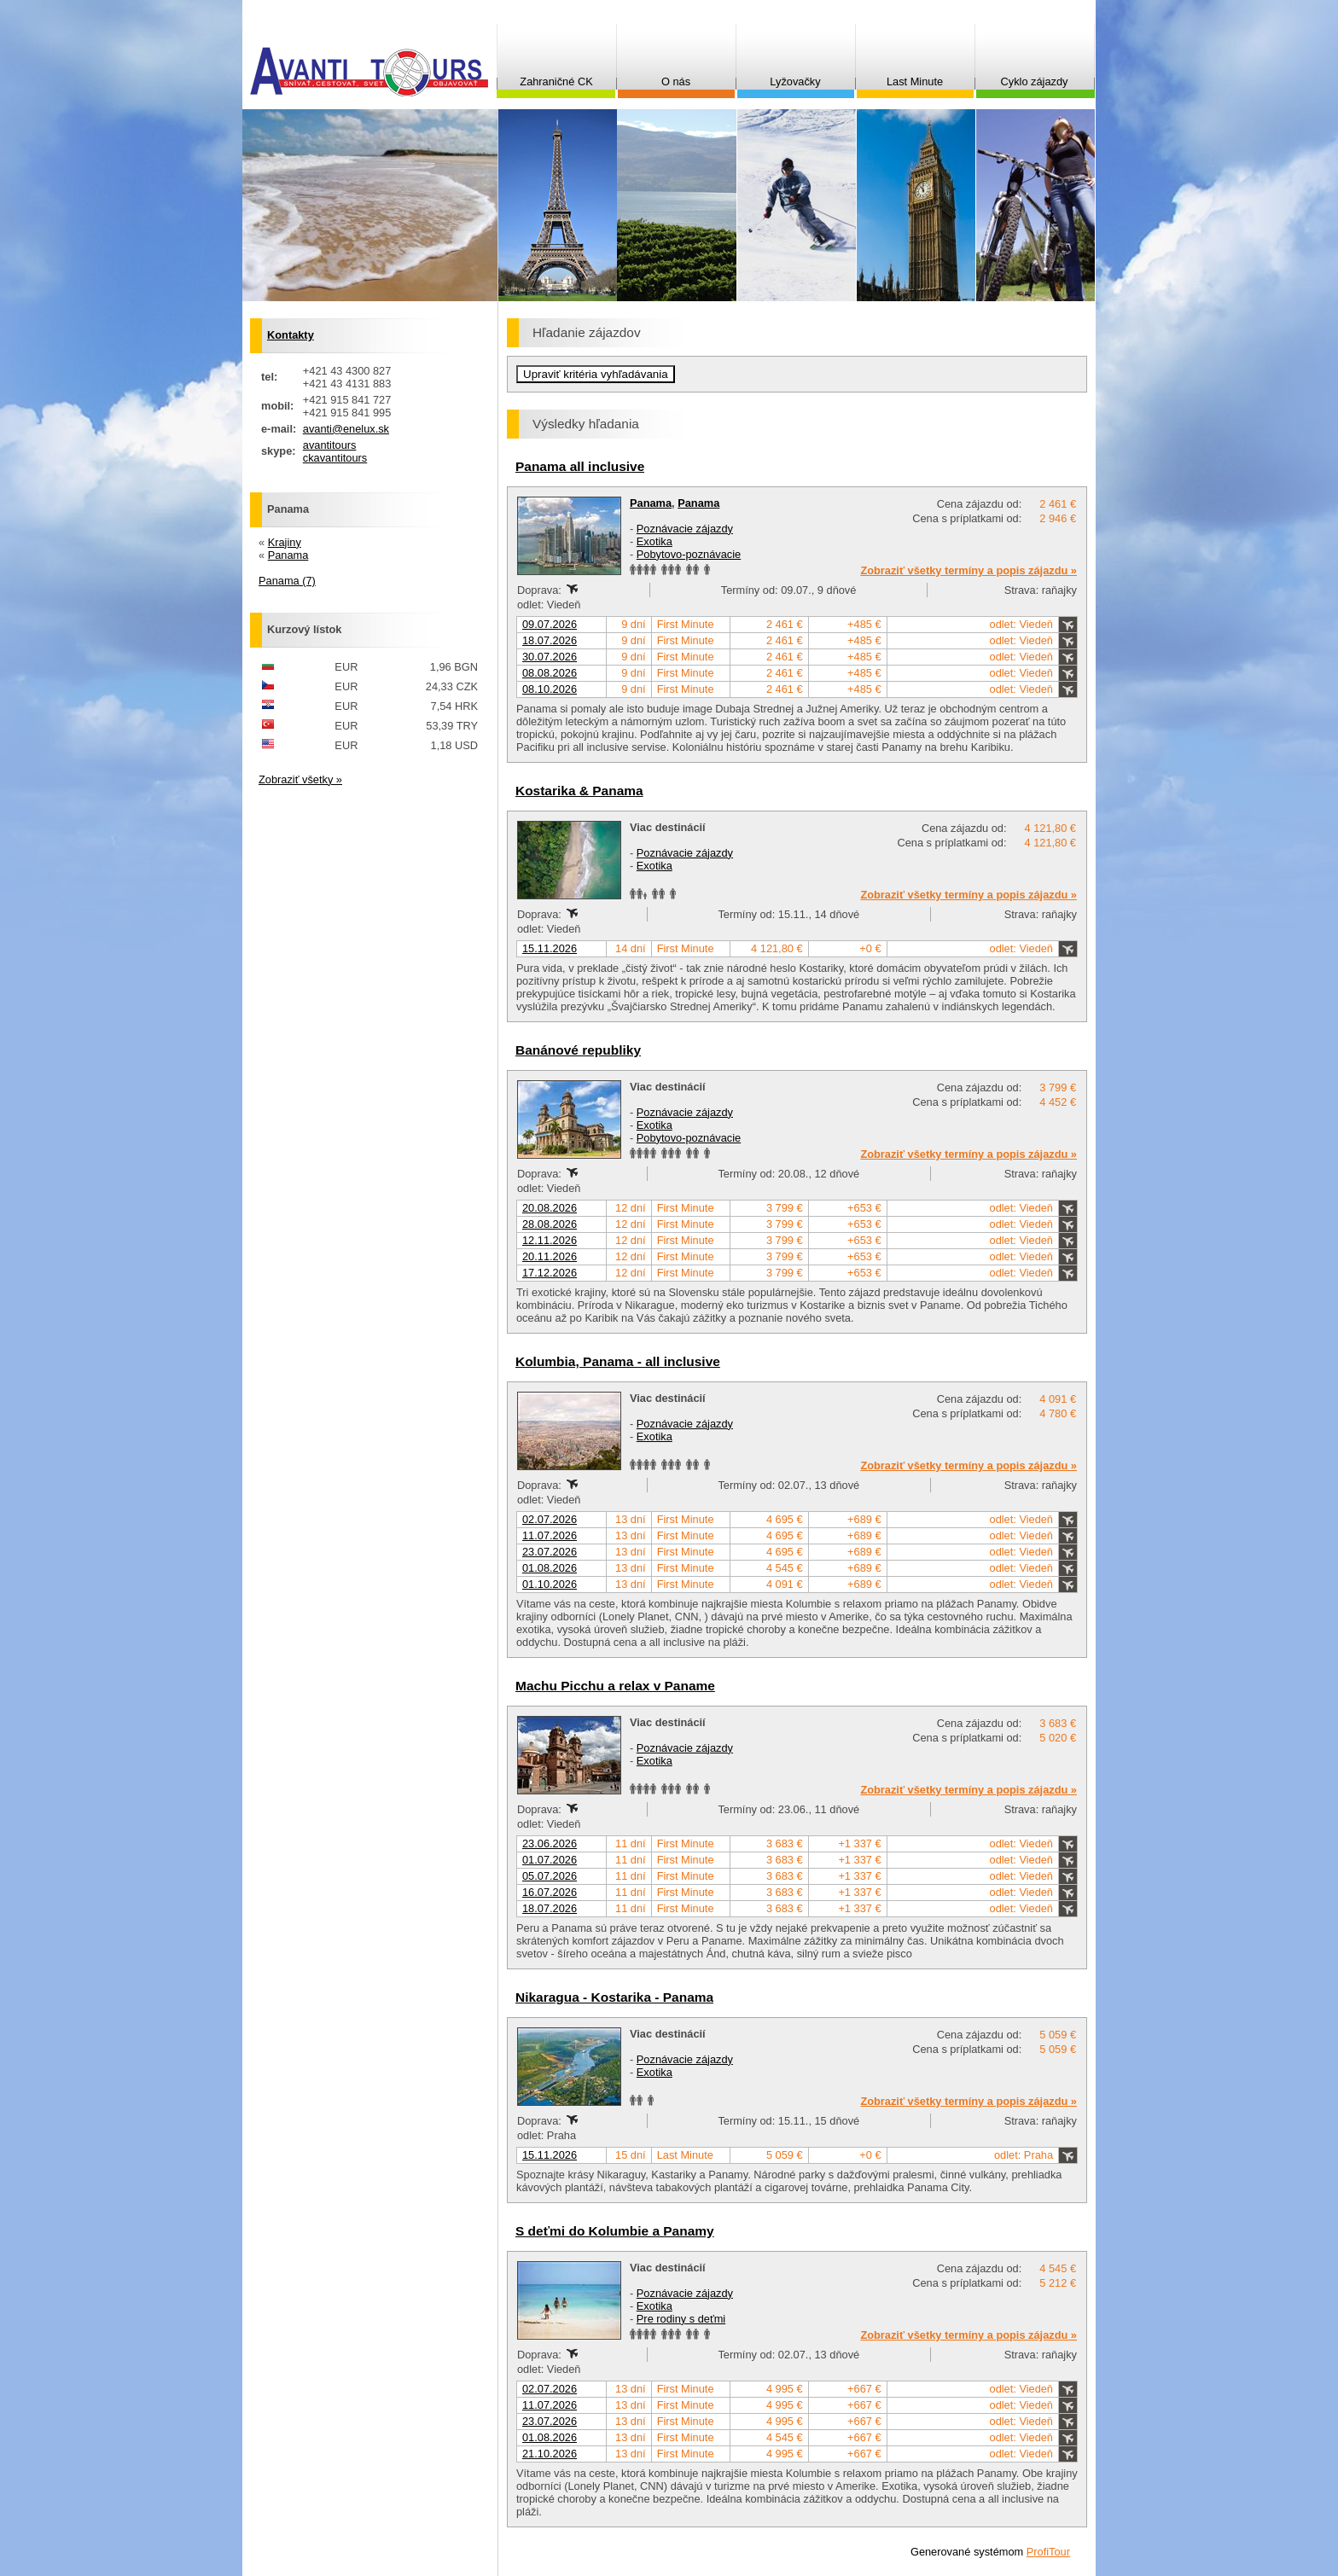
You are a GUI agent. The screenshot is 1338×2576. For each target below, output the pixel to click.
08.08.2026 (549, 672)
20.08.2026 (549, 1207)
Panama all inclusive (579, 466)
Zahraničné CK (556, 81)
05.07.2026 (549, 1875)
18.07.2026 (549, 640)
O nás (675, 81)
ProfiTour (1048, 2551)
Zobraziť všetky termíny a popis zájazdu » (968, 570)
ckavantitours (335, 457)
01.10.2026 (549, 1584)
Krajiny (284, 542)
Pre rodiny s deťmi (681, 2318)
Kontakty (290, 335)
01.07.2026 (549, 1859)
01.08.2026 (549, 1567)
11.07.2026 (549, 1535)
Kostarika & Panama (579, 790)
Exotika (654, 541)
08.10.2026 (549, 689)
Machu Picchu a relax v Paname (615, 1685)
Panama (651, 503)
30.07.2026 (549, 656)
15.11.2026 (549, 948)
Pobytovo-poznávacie (689, 554)
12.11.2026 (549, 1240)
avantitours (330, 445)
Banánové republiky (578, 1050)
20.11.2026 (549, 1256)
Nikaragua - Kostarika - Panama (614, 1997)
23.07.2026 (549, 1551)
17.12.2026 (549, 1272)
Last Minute (915, 81)
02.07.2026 (549, 1519)
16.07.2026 (549, 1892)
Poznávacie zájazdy (685, 528)
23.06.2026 (549, 1843)
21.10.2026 (549, 2453)
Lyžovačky (795, 81)
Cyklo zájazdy (1034, 81)
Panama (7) (287, 580)
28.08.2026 (549, 1224)
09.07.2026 (549, 624)
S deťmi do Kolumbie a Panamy (614, 2231)
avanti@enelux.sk (346, 428)
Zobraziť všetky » (300, 779)
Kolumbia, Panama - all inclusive (617, 1361)
